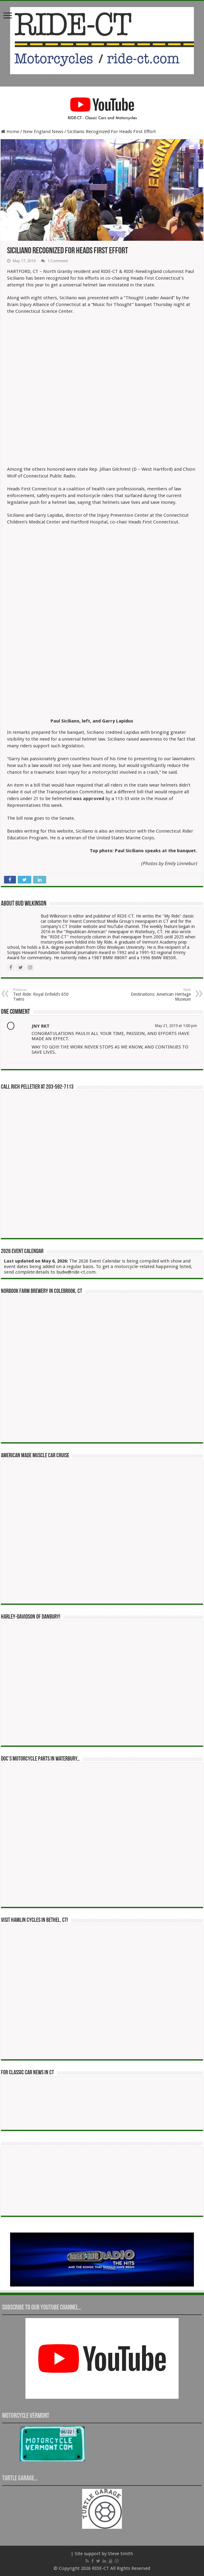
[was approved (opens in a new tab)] (88, 798)
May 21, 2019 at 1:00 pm (176, 1025)
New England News (43, 131)
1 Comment (57, 261)
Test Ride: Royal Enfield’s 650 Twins (44, 995)
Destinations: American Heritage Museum (159, 995)
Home (10, 131)
